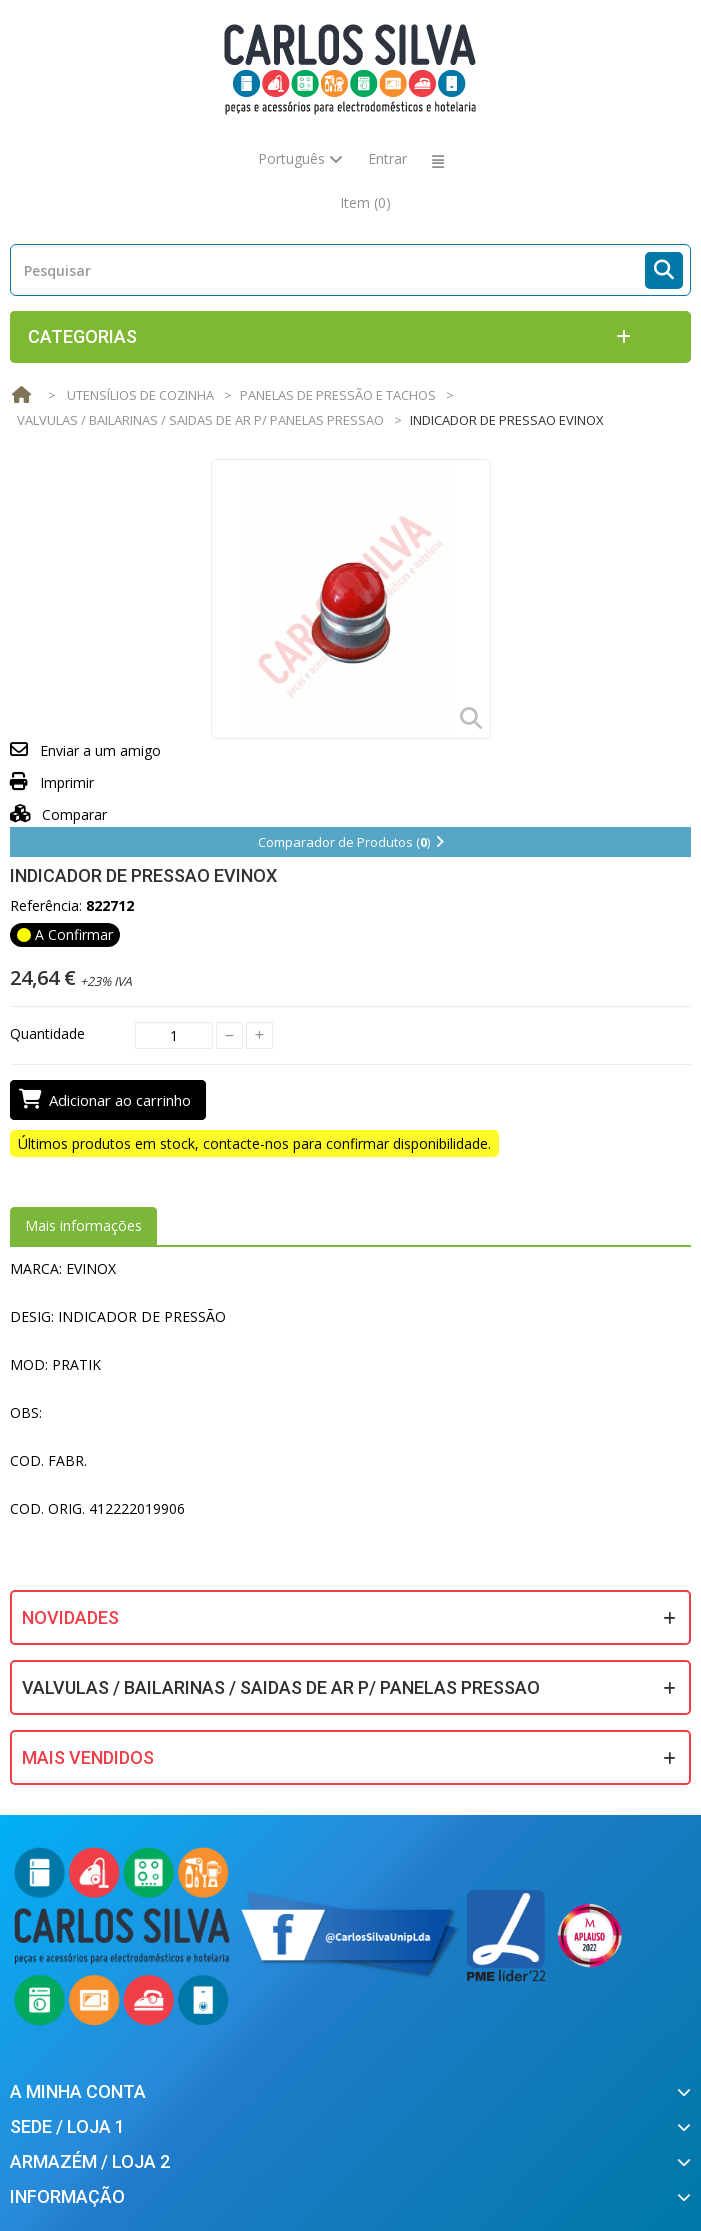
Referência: (46, 905)
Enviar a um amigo (100, 750)
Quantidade (47, 1033)
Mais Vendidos (88, 1757)
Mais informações (83, 1225)
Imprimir (67, 782)
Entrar (387, 158)
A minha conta (78, 2091)
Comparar (58, 814)
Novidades (70, 1617)
